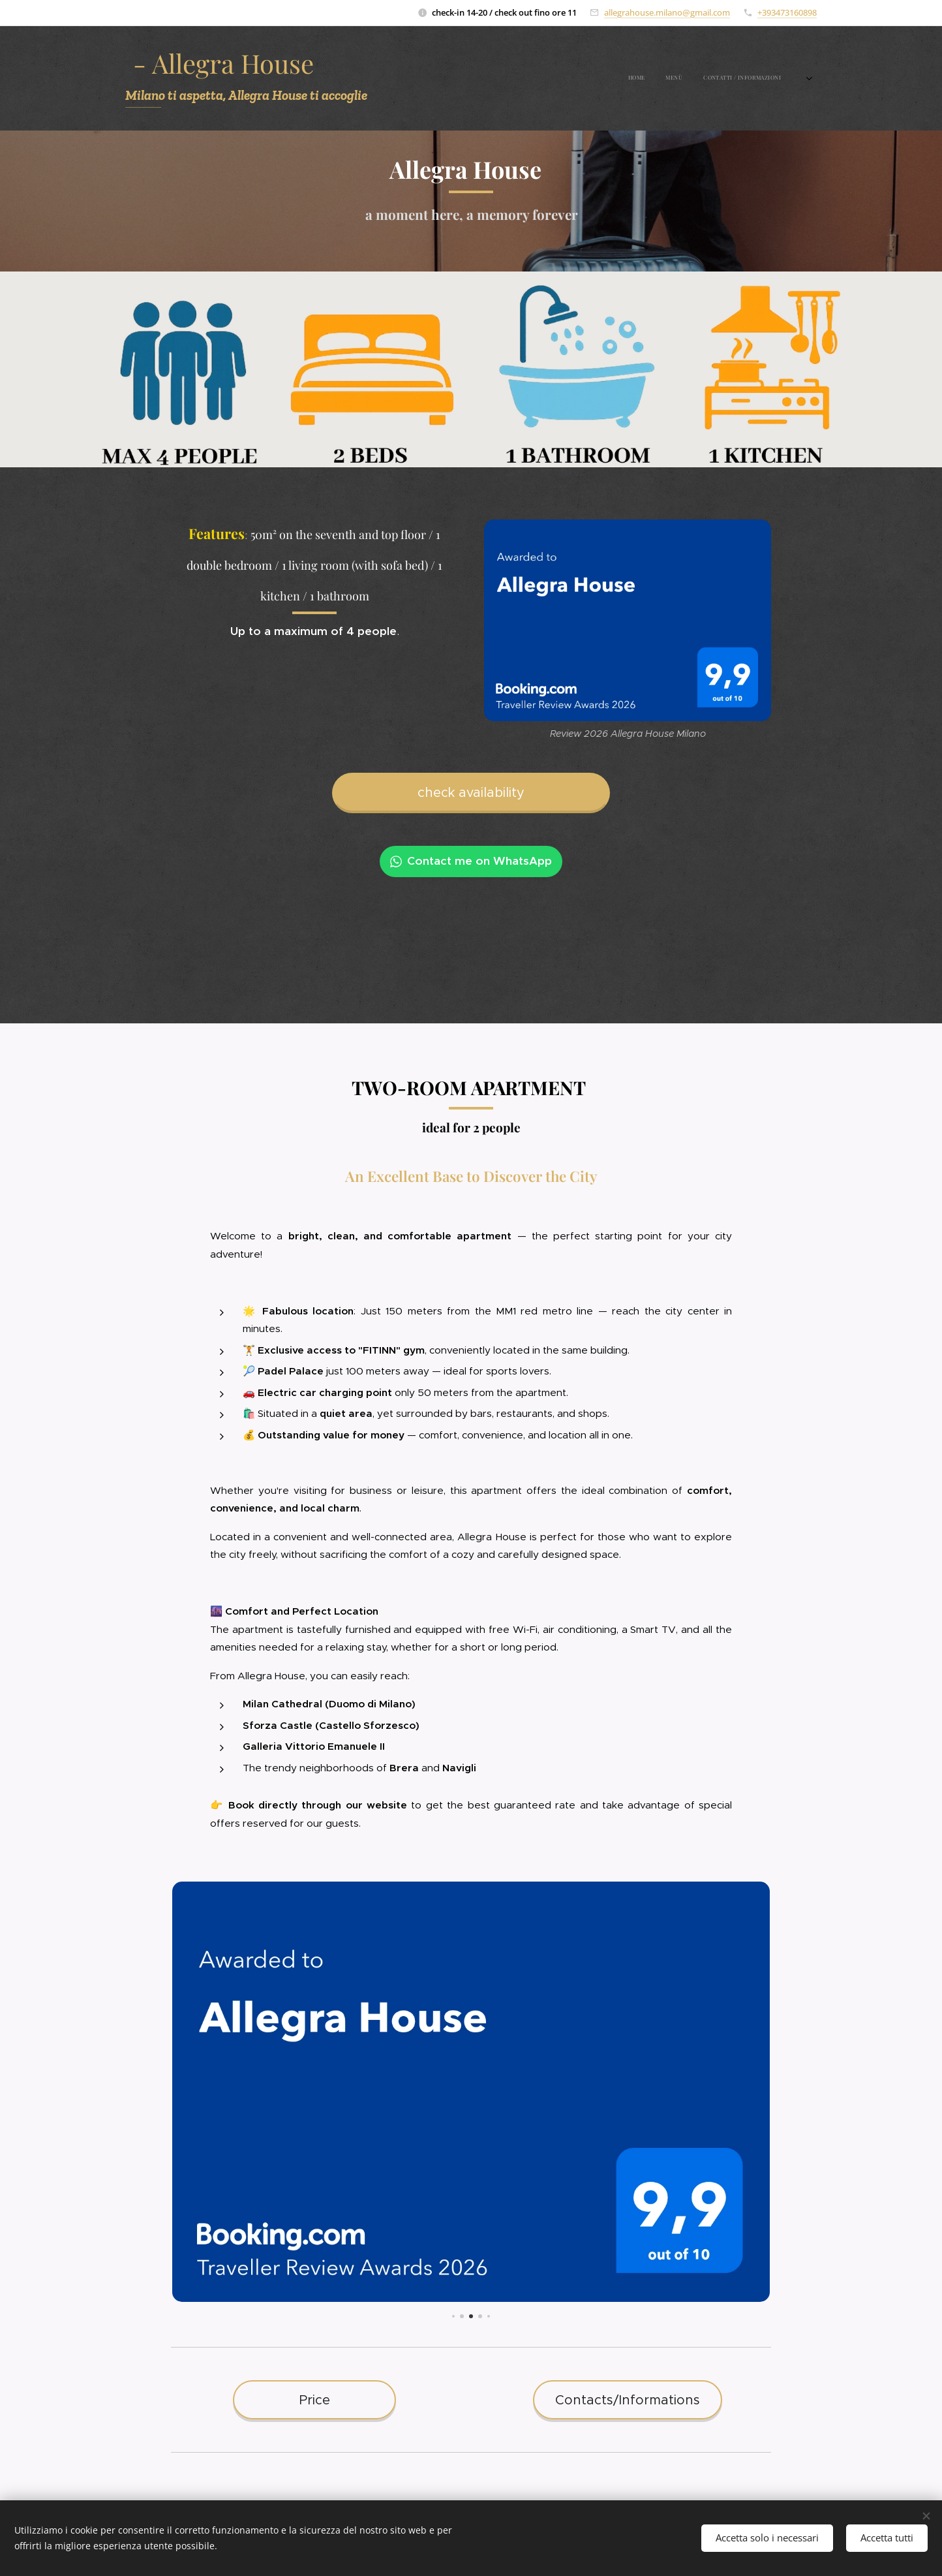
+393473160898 (787, 12)
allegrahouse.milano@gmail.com (667, 12)
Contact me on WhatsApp (471, 861)
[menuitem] (743, 78)
